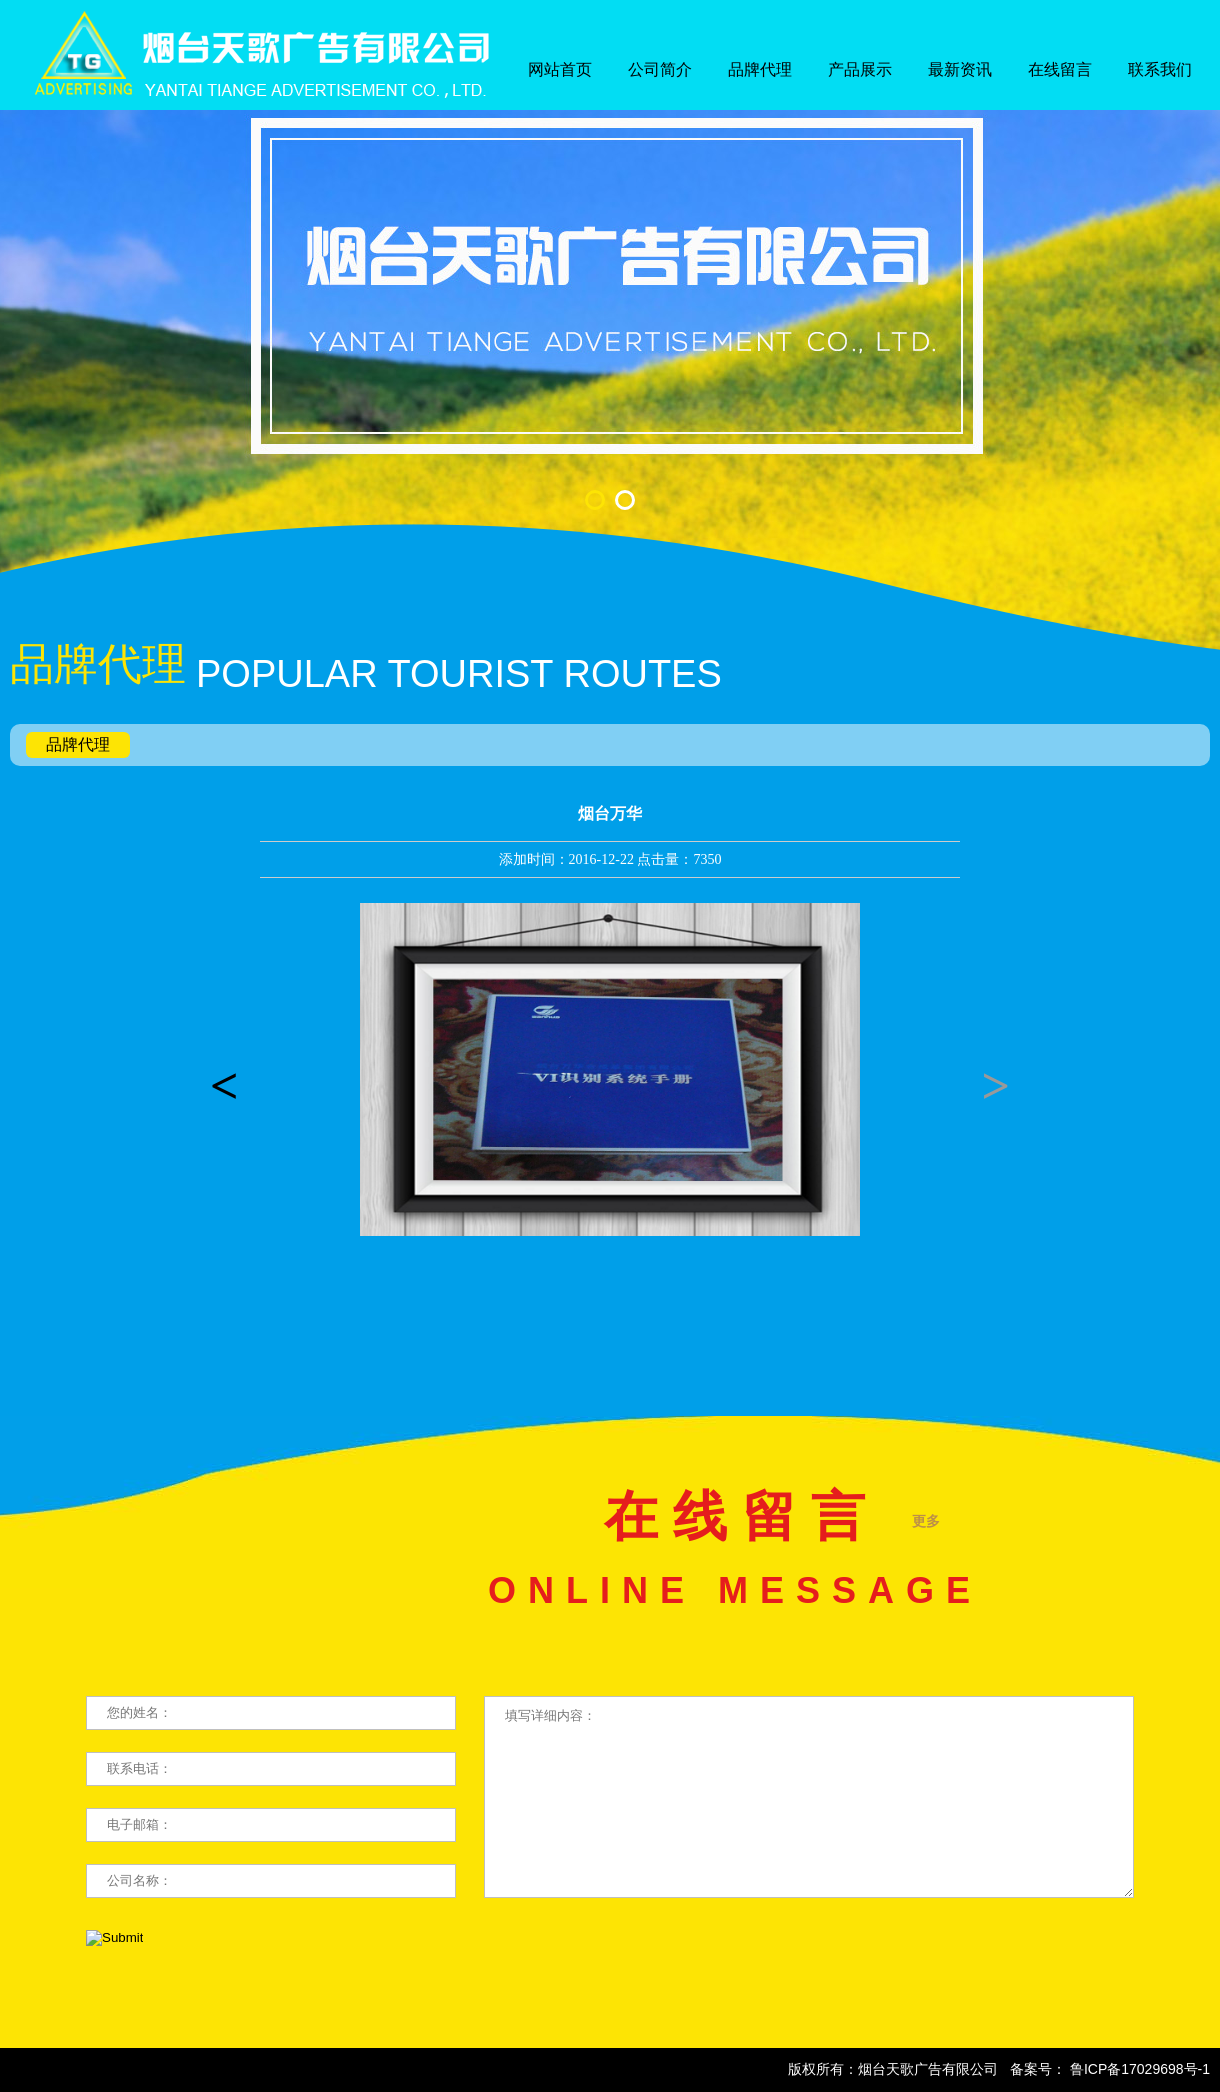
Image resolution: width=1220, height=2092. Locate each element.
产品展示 (860, 69)
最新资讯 (960, 69)
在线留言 (1060, 69)
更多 (926, 1521)
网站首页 (560, 69)
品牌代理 (760, 69)
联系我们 (1160, 69)
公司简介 (660, 69)
